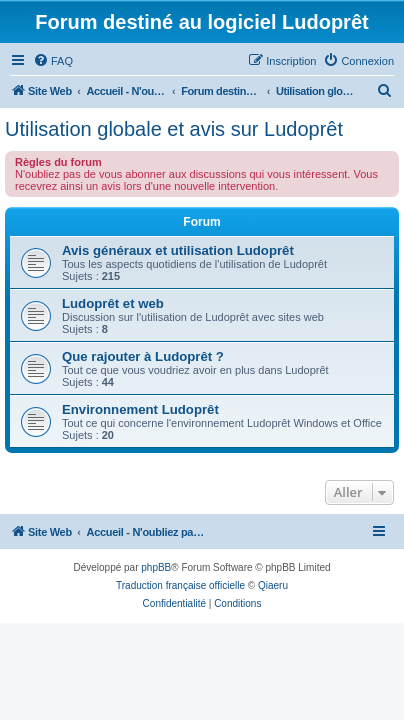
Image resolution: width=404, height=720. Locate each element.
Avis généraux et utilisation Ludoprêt (178, 250)
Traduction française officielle (180, 585)
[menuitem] (53, 61)
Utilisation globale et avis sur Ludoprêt (174, 129)
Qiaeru (273, 585)
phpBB (156, 567)
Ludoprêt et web (113, 303)
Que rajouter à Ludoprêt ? (143, 356)
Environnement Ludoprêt (140, 409)
